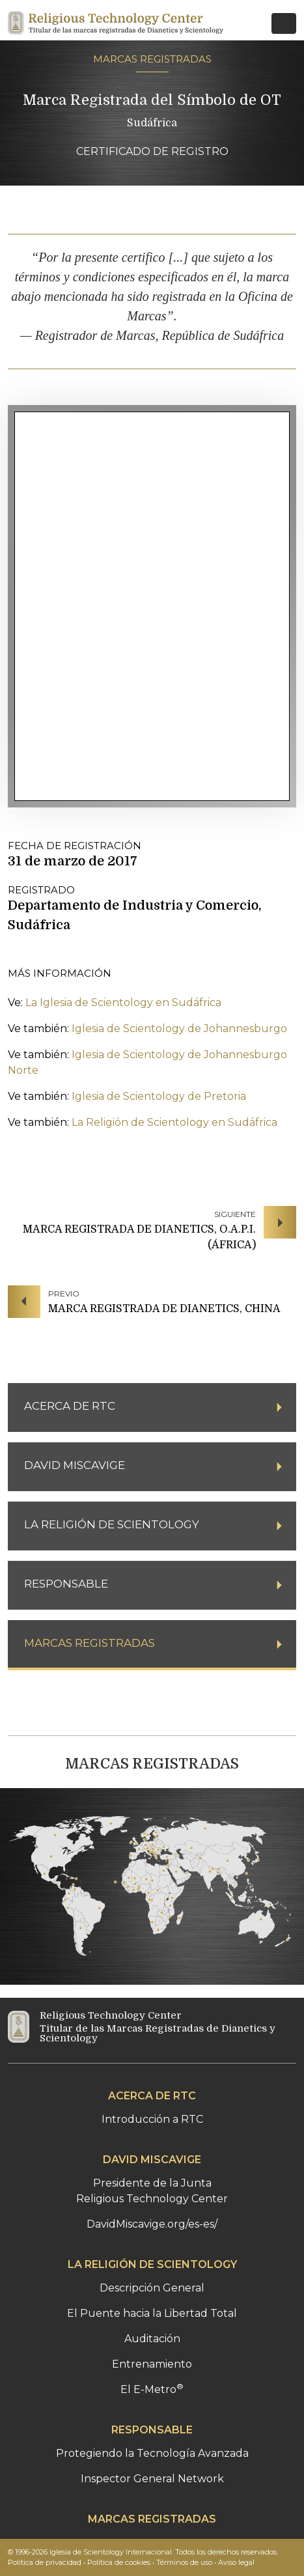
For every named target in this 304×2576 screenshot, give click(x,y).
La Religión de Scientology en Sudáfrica (174, 1122)
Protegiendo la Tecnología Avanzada (152, 2453)
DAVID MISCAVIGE (152, 2159)
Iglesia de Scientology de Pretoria (159, 1096)
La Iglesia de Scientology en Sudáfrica (123, 1002)
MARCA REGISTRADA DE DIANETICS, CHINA (164, 1309)
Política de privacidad (44, 2562)
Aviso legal (236, 2562)
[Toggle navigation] (283, 23)
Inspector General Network (152, 2478)
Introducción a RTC (152, 2119)
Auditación (152, 2338)
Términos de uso (184, 2562)
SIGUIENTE (235, 1214)
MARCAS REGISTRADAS (152, 59)
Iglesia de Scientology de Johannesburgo (179, 1028)
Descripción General (152, 2288)
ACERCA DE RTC (152, 2096)
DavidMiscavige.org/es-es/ (152, 2224)
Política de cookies (118, 2562)
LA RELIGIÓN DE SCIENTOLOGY (152, 2264)
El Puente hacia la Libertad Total (152, 2313)
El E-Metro (152, 2389)
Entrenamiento (152, 2364)
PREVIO (63, 1293)
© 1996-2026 (143, 2551)
